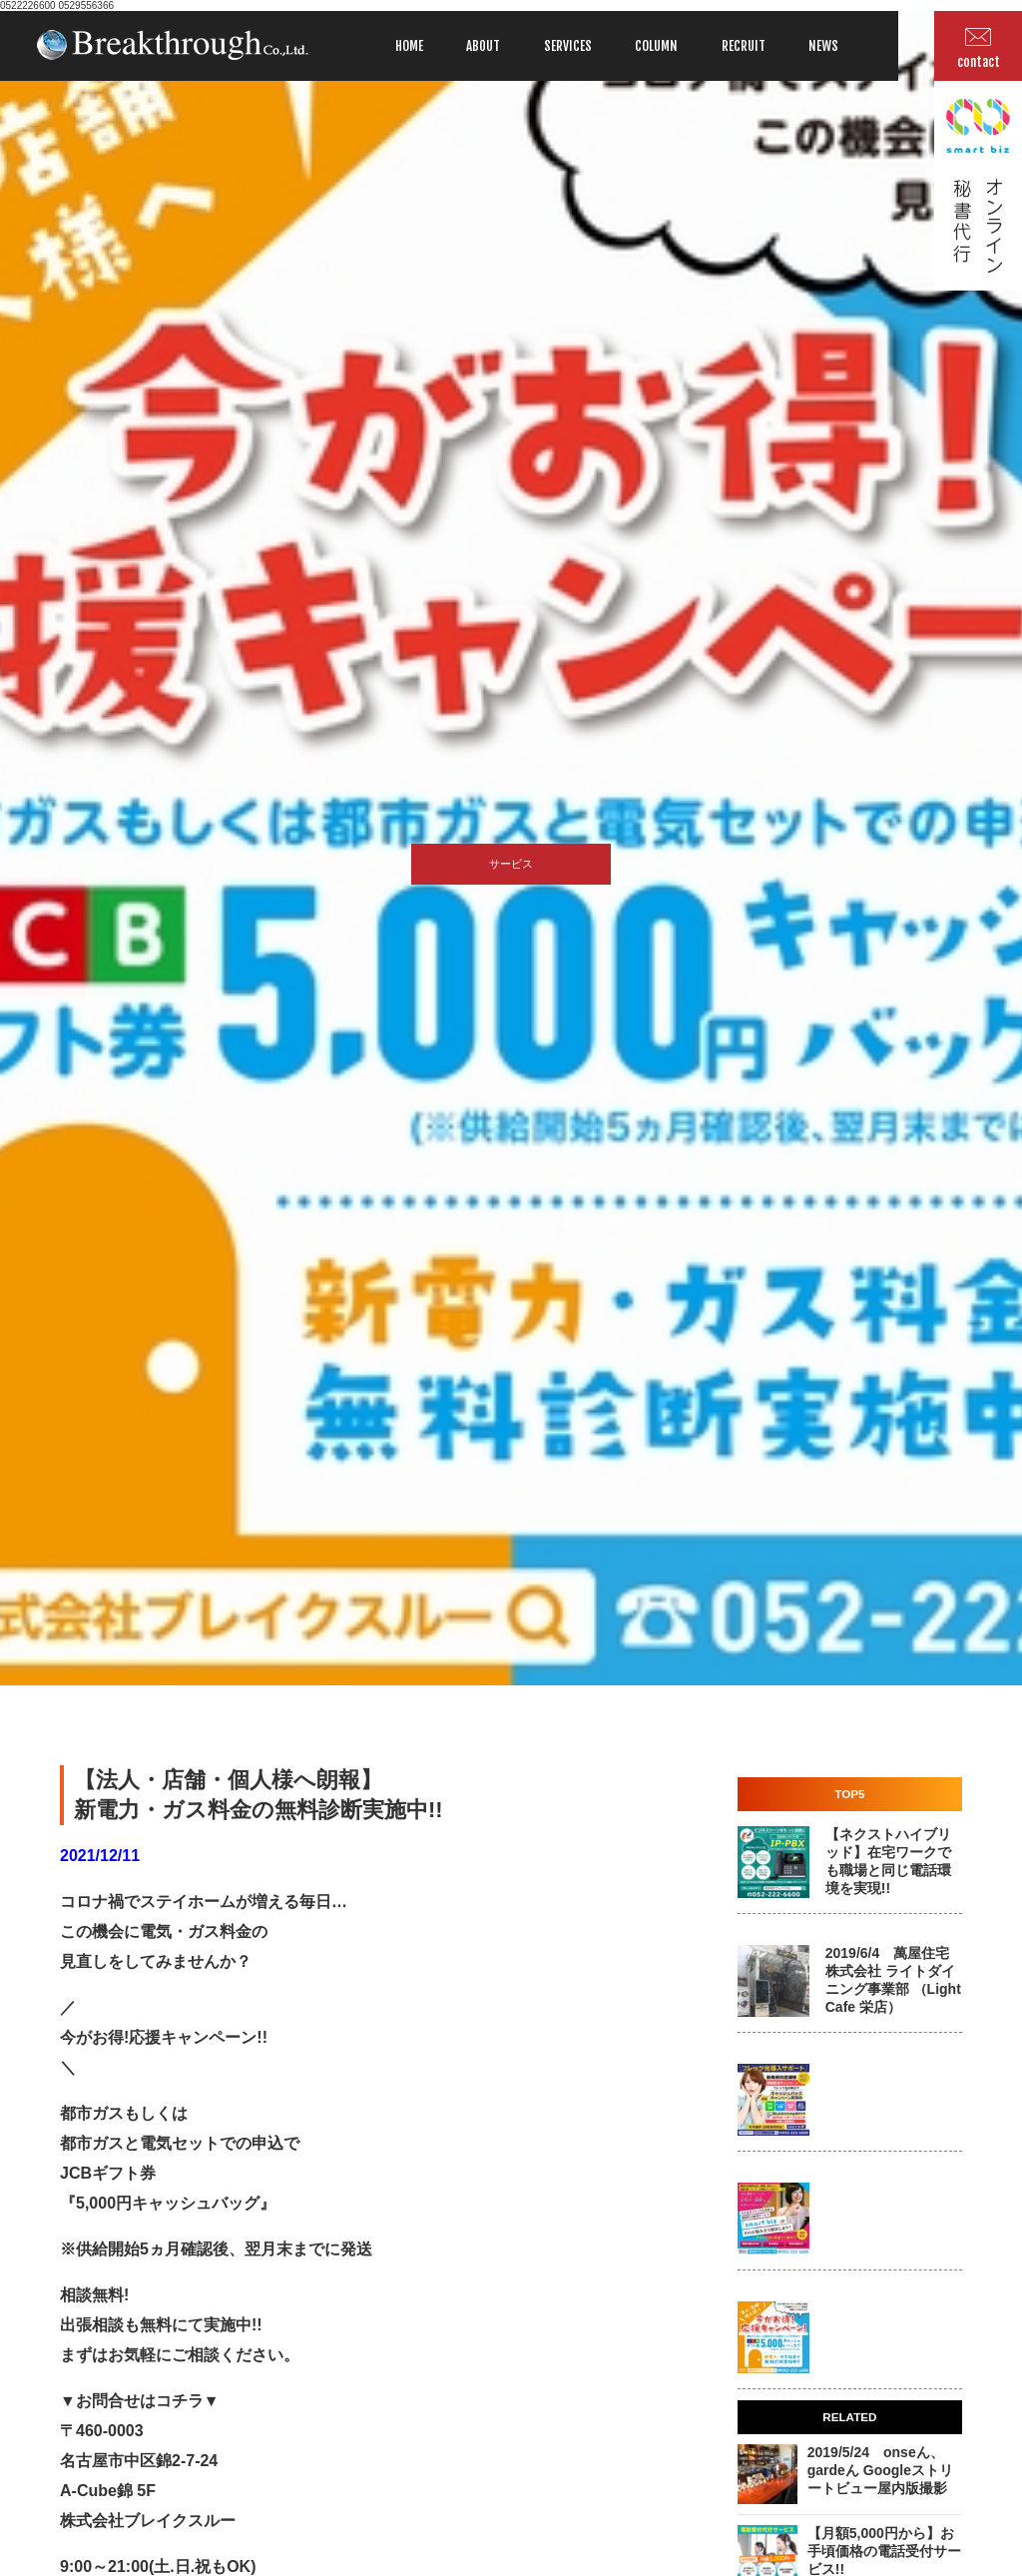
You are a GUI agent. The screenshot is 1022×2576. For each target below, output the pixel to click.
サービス (511, 864)
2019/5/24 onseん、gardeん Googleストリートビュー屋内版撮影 (880, 2470)
